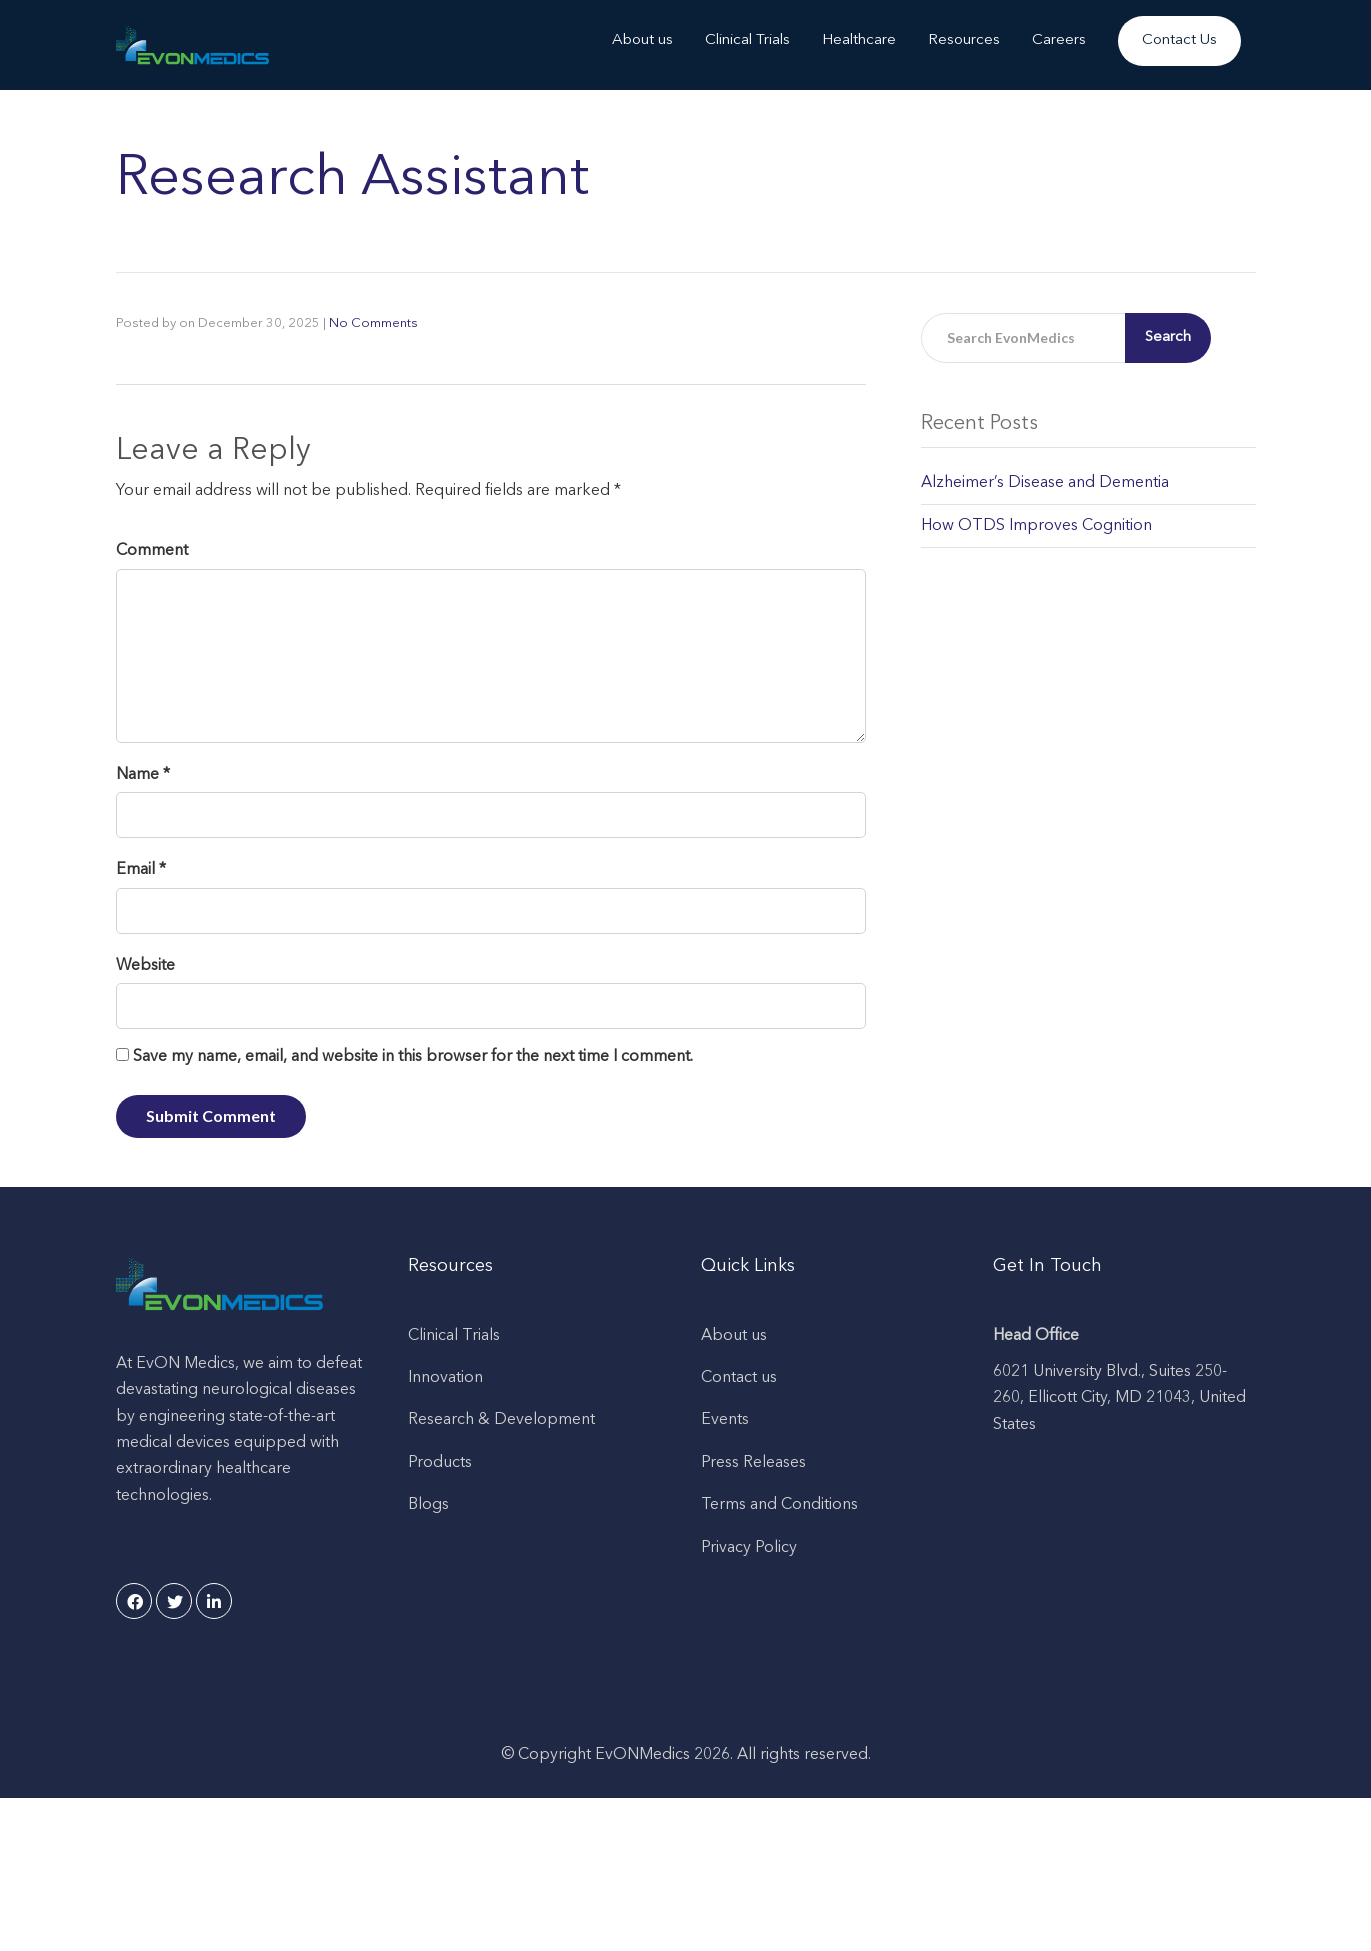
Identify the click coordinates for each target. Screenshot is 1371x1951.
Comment (152, 551)
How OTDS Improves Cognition (1036, 526)
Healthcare (859, 40)
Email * (141, 870)
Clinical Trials (747, 40)
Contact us (739, 1378)
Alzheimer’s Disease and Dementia (1045, 483)
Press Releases (753, 1463)
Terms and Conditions (779, 1505)
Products (440, 1463)
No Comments (373, 323)
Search (1168, 337)
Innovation (445, 1378)
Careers (1059, 40)
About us (642, 40)
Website (145, 966)
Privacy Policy (749, 1548)
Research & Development (501, 1420)
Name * (143, 775)
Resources (964, 40)
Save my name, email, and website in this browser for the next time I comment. (413, 1057)
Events (725, 1420)
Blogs (428, 1505)
